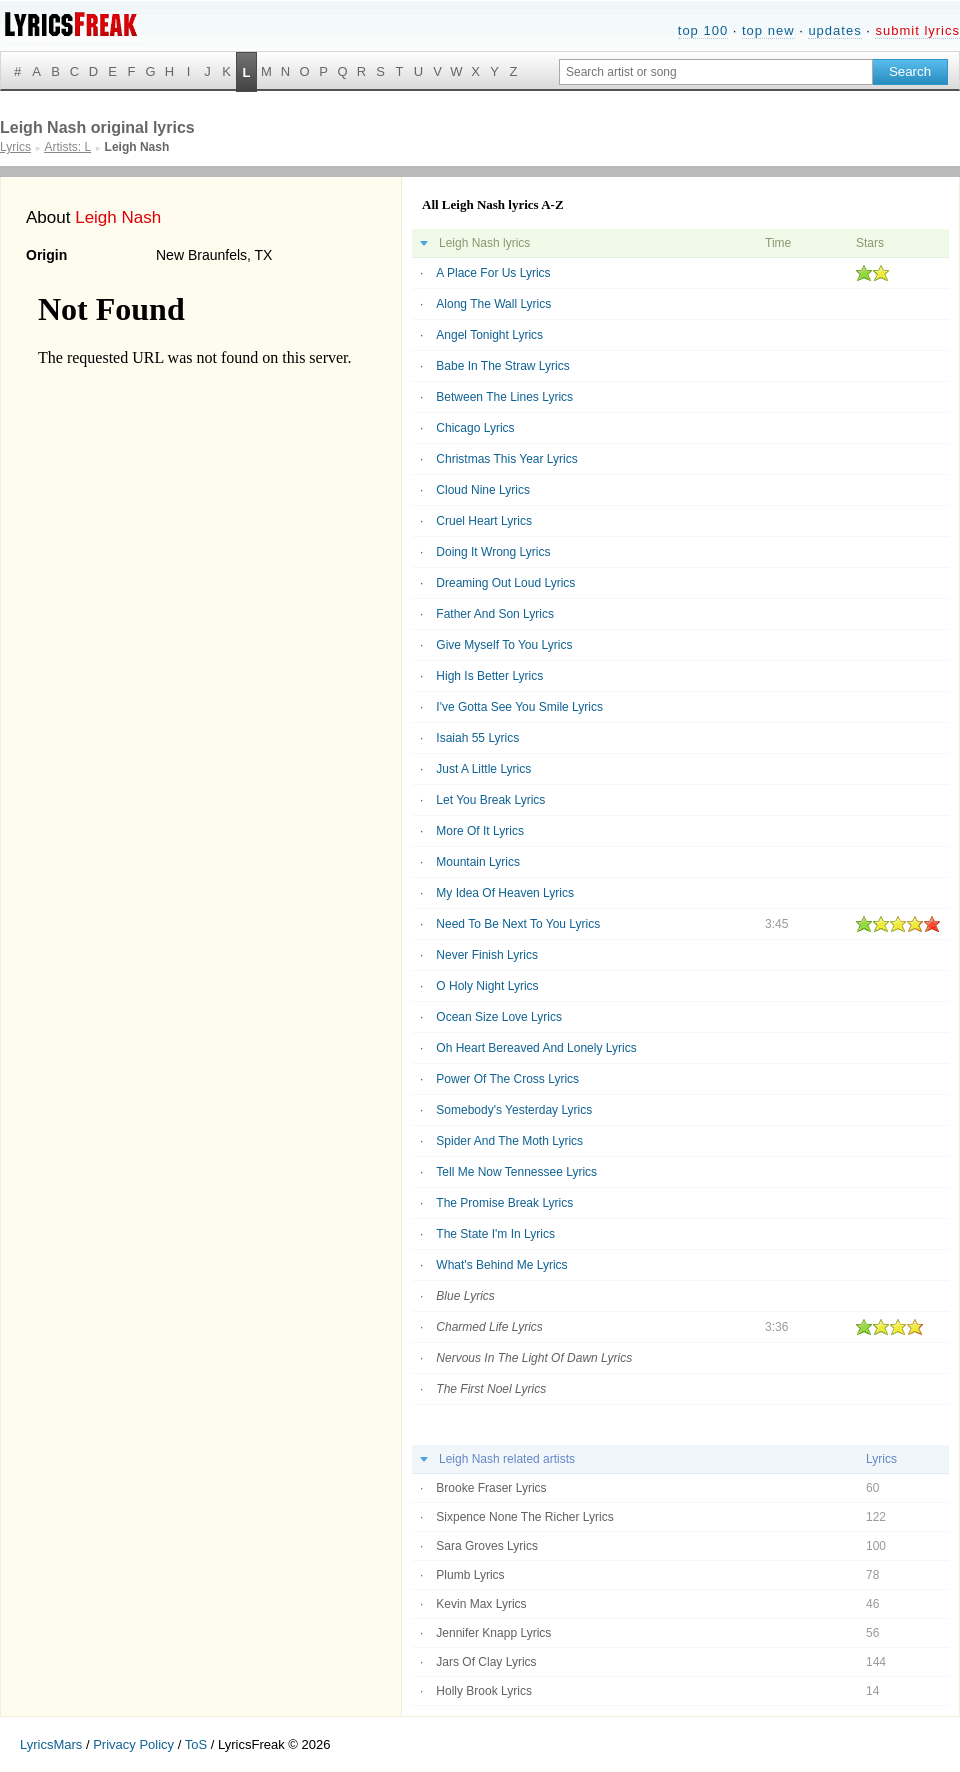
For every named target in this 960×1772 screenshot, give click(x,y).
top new (768, 30)
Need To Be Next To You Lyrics (518, 924)
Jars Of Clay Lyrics (486, 1662)
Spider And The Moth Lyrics (509, 1141)
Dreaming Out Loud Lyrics (505, 583)
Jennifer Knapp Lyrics (493, 1633)
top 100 (703, 30)
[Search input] (716, 72)
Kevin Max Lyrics (481, 1604)
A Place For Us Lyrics (493, 273)
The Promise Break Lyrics (504, 1203)
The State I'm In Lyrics (495, 1234)
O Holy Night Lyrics (487, 986)
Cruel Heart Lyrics (484, 521)
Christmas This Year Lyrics (506, 459)
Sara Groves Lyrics (487, 1546)
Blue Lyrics (465, 1296)
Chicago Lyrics (475, 428)
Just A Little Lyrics (483, 769)
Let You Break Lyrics (490, 800)
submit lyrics (917, 30)
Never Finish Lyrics (487, 955)
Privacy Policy (133, 1744)
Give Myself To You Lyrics (504, 645)
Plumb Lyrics (470, 1575)
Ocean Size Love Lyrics (499, 1017)
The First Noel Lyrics (491, 1389)
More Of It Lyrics (480, 831)
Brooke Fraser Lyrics (491, 1488)
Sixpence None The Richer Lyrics (524, 1517)
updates (834, 30)
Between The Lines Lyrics (504, 397)
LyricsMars (51, 1744)
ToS (196, 1744)
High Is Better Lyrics (489, 676)
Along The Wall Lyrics (493, 304)
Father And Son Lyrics (495, 614)
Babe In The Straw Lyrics (502, 366)
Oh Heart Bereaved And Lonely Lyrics (536, 1048)
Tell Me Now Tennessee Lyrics (516, 1172)
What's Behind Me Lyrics (501, 1265)
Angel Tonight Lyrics (489, 335)
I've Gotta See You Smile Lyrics (519, 707)
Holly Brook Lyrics (484, 1691)
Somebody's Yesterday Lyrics (514, 1110)
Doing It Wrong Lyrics (493, 552)
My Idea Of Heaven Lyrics (505, 893)
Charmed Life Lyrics (489, 1327)
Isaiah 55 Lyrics (477, 738)
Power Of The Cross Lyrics (507, 1079)
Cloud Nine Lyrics (483, 490)
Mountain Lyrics (478, 862)
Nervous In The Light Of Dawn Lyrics (534, 1358)
